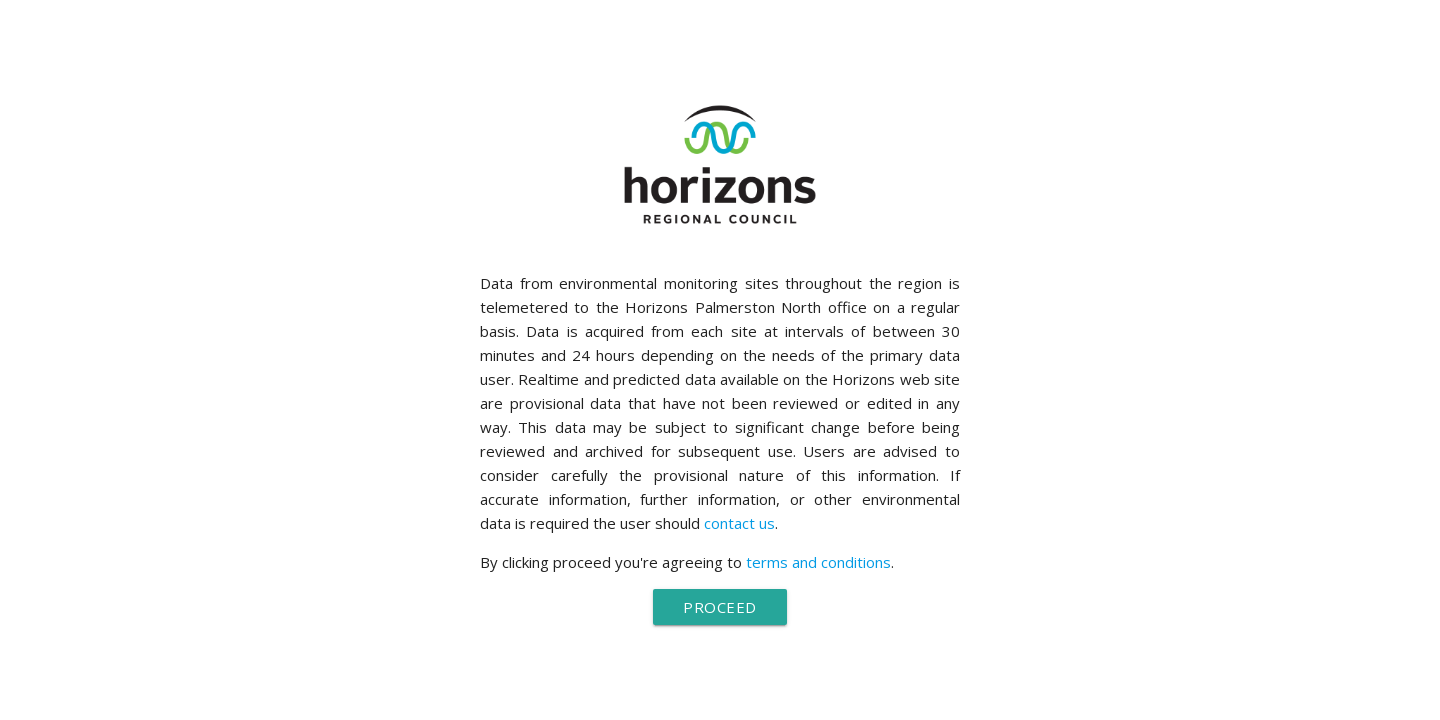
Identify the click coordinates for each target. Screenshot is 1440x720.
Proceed (720, 607)
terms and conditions (818, 562)
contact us (739, 523)
